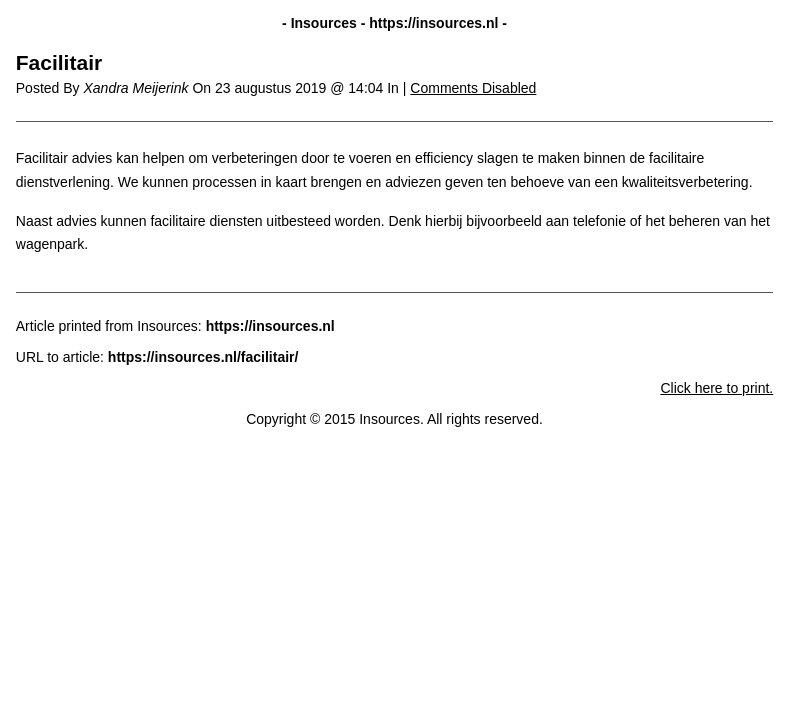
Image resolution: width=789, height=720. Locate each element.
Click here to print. (716, 388)
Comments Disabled (473, 88)
